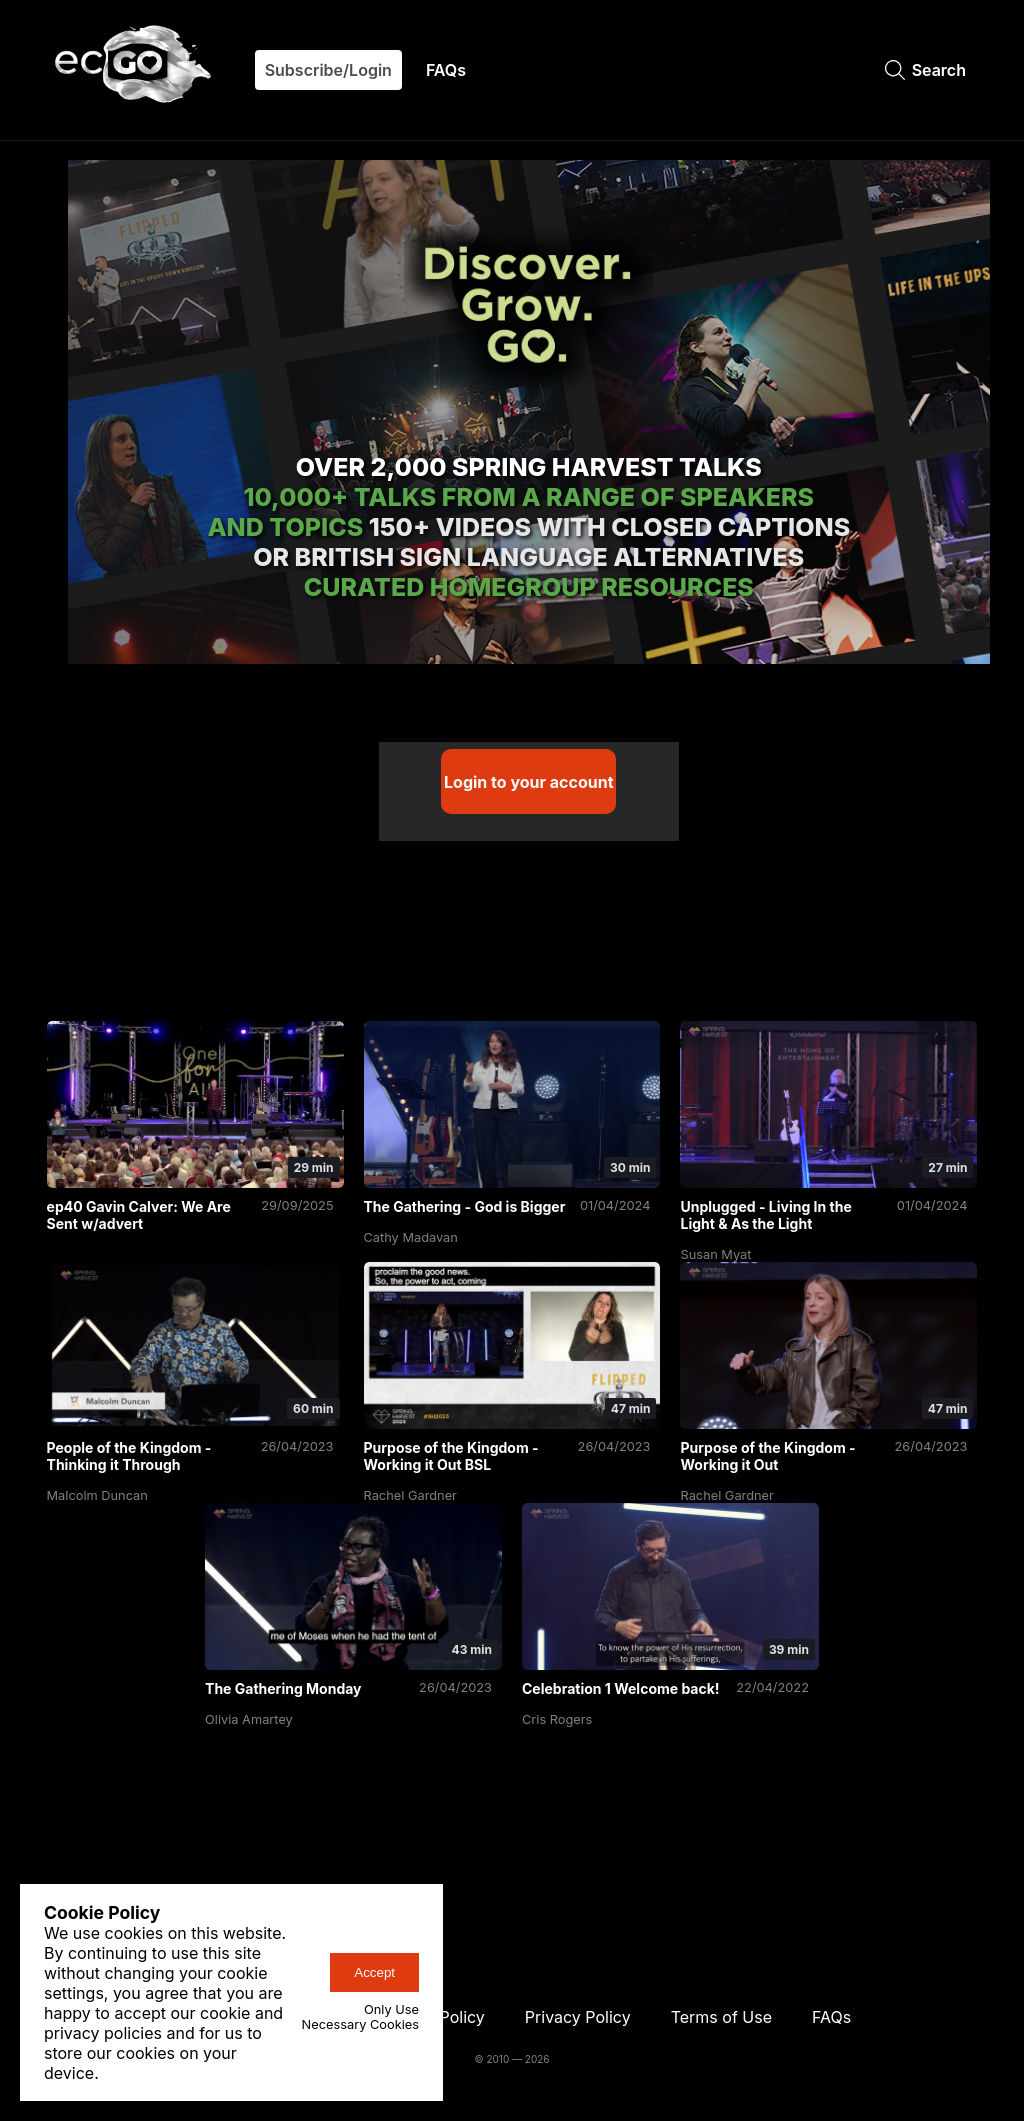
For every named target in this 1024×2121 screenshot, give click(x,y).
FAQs (446, 70)
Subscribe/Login (328, 70)
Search (925, 70)
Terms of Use (721, 2017)
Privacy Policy (578, 2017)
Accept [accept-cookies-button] (374, 1972)
